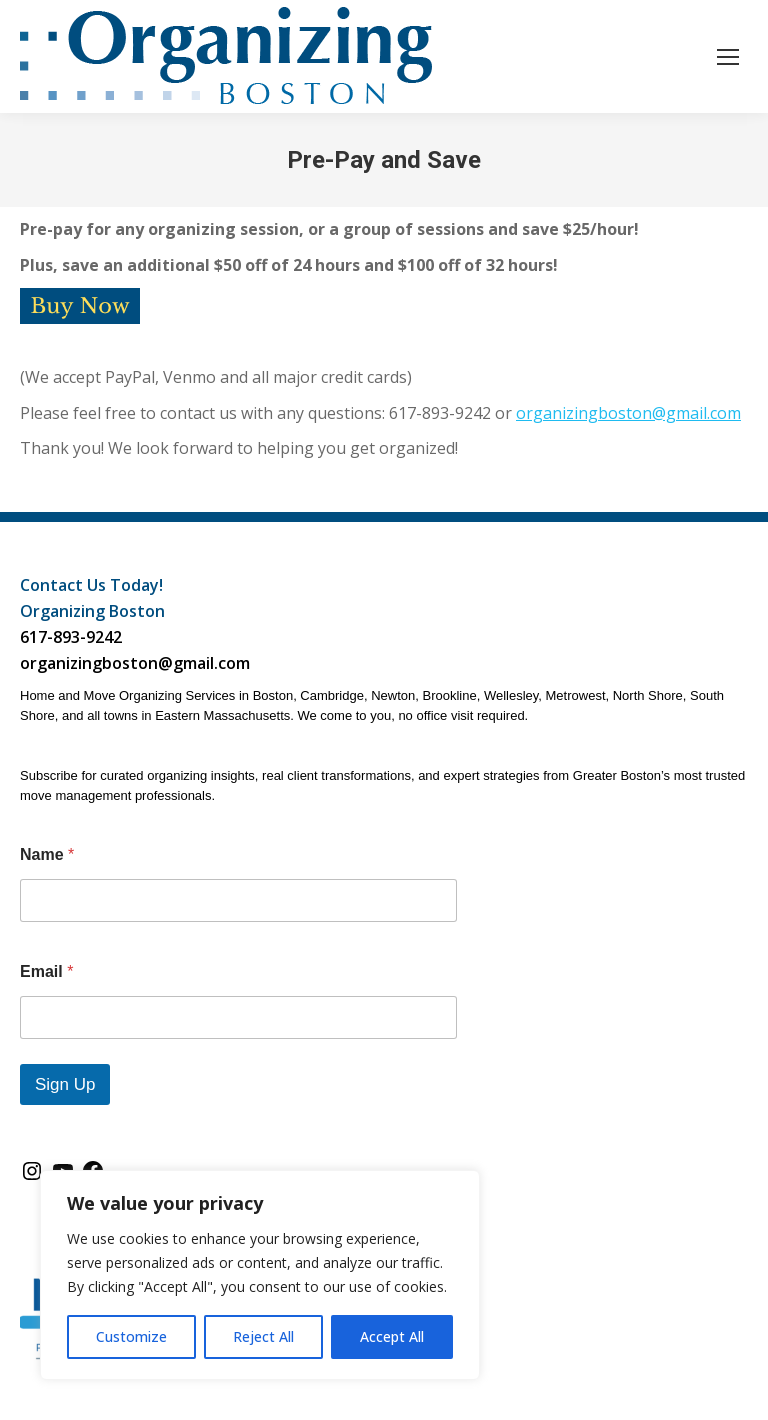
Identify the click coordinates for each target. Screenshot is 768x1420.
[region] (260, 1275)
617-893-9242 (71, 637)
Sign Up (65, 1084)
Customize (131, 1336)
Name (47, 854)
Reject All (263, 1336)
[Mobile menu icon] (728, 57)
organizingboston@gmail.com (628, 413)
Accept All (392, 1336)
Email (46, 971)
